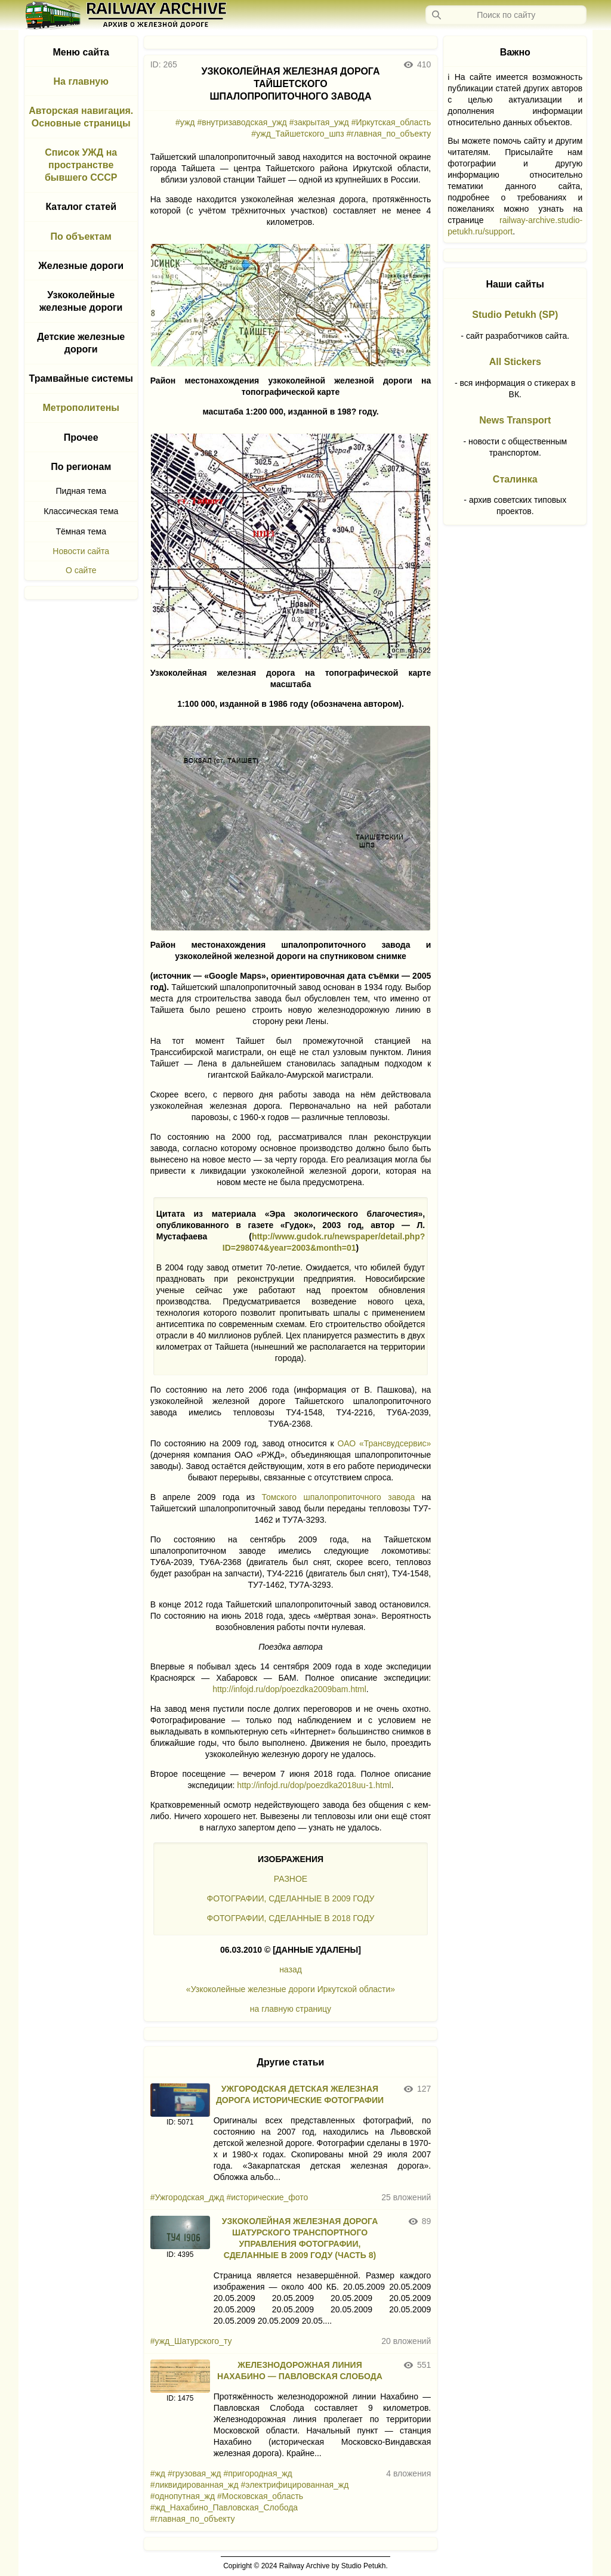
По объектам (81, 236)
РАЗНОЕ (290, 1879)
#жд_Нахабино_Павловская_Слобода (224, 2507)
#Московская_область (260, 2496)
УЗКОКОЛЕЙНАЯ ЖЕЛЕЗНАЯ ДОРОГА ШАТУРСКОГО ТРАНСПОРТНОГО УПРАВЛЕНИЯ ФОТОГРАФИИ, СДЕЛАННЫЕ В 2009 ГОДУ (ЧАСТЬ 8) (300, 2238)
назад (290, 1969)
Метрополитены (80, 408)
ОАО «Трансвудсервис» (384, 1443)
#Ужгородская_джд (187, 2197)
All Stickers (515, 362)
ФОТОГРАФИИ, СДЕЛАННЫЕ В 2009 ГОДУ (291, 1898)
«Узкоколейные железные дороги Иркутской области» (290, 1989)
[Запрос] (506, 14)
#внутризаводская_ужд (241, 122)
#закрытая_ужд (319, 122)
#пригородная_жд (257, 2473)
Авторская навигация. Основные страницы (81, 117)
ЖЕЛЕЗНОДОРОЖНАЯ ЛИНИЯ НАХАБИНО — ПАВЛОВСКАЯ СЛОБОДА (299, 2370)
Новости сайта (81, 551)
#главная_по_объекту (389, 133)
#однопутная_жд (182, 2496)
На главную (81, 81)
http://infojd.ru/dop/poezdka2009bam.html (289, 1689)
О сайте (81, 570)
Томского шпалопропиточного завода (338, 1497)
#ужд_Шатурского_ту (191, 2341)
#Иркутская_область (391, 122)
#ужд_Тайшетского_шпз (297, 133)
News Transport (515, 420)
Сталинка (515, 479)
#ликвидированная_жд (194, 2485)
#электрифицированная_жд (295, 2485)
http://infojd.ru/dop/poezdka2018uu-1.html (314, 1785)
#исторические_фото (267, 2197)
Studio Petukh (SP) (515, 315)
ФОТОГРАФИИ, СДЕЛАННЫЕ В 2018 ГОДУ (291, 1918)
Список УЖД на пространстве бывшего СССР (81, 165)
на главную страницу (290, 2009)
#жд (157, 2473)
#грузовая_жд (194, 2473)
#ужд (185, 122)
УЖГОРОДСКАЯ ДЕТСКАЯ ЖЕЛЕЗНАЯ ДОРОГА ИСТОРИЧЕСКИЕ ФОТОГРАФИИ (300, 2094)
